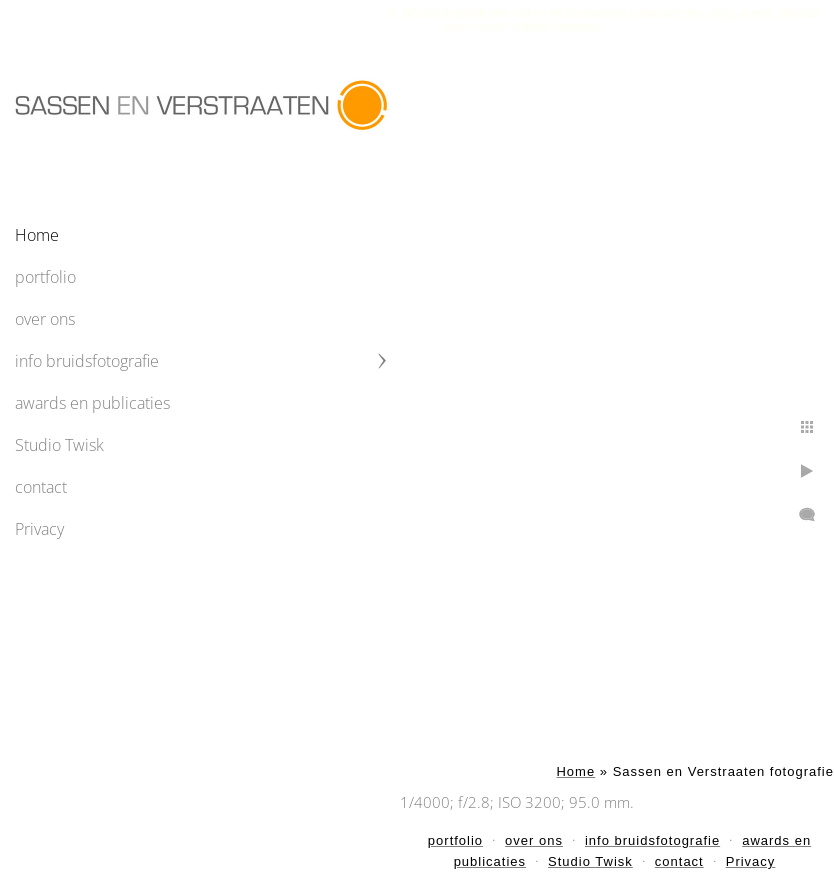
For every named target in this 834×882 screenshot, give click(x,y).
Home (37, 235)
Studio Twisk (59, 445)
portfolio (45, 277)
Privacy (39, 529)
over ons (45, 319)
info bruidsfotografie (87, 361)
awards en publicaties (92, 403)
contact (41, 487)
